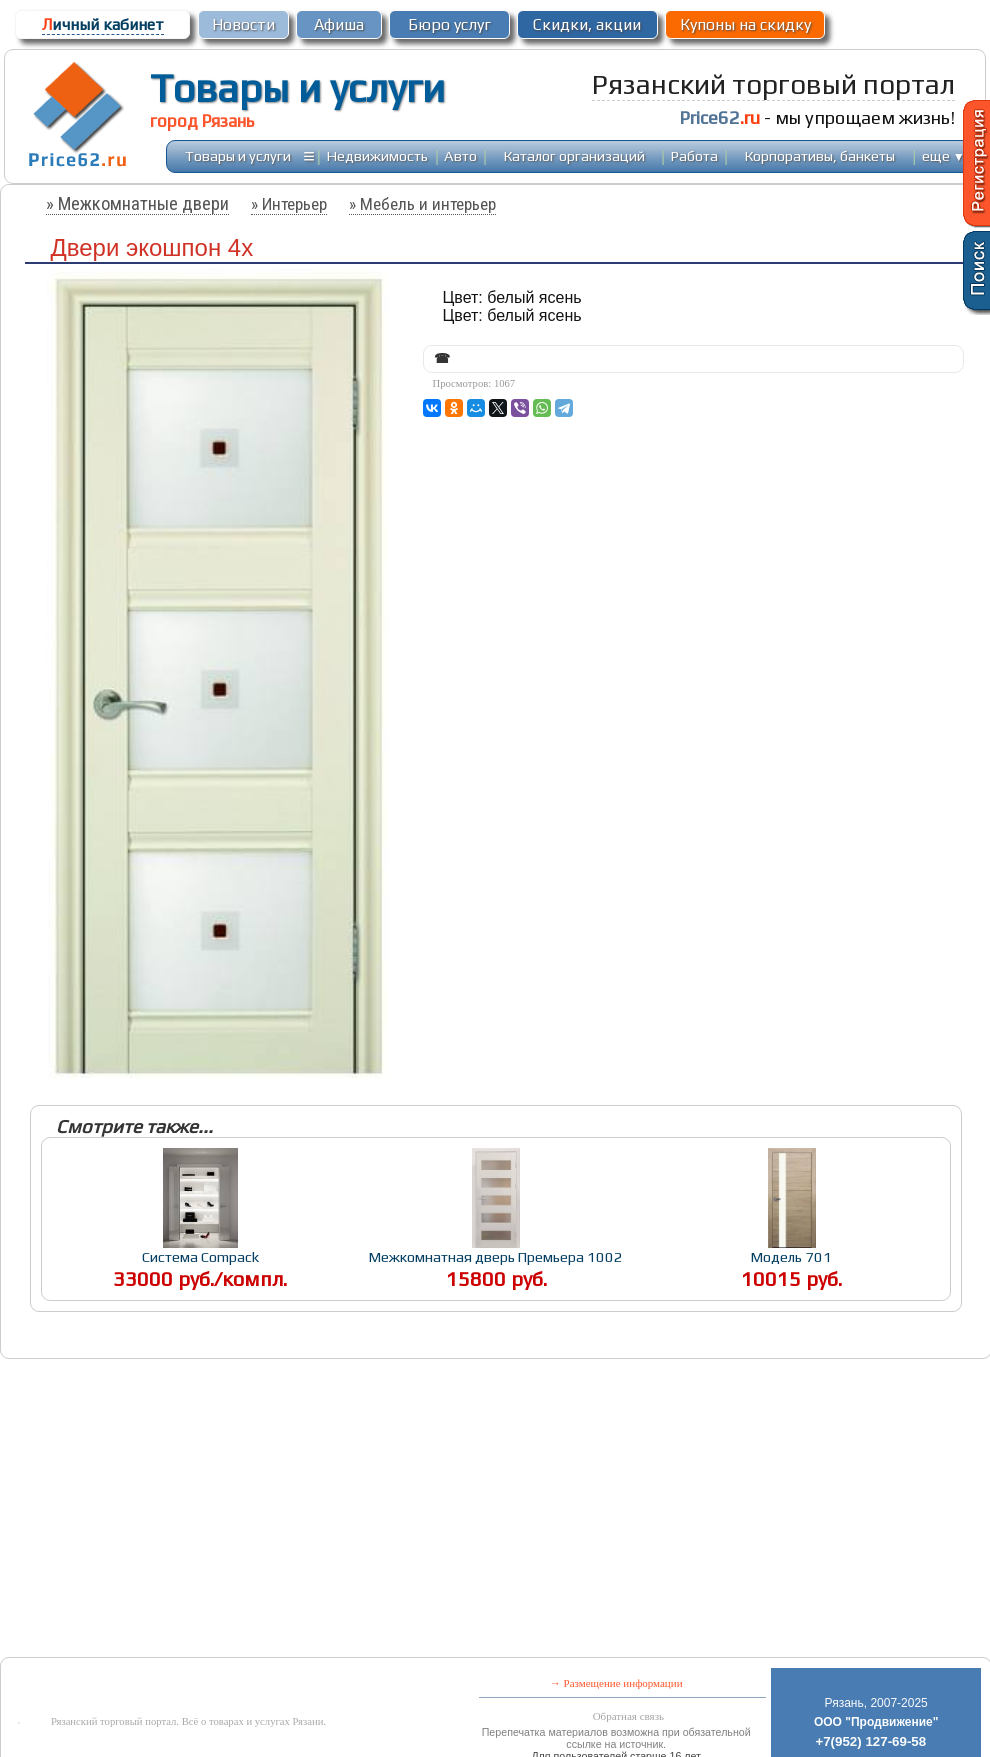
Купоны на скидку (745, 24)
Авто (460, 155)
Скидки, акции (587, 24)
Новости (243, 24)
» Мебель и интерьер (422, 204)
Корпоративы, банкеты (820, 155)
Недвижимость (377, 155)
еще (943, 155)
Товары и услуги (297, 88)
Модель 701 (791, 1256)
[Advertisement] (324, 1510)
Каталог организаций (574, 155)
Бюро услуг (449, 24)
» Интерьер (289, 204)
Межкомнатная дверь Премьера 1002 (496, 1256)
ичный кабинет (103, 24)
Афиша (339, 24)
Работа (694, 155)
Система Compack (200, 1256)
